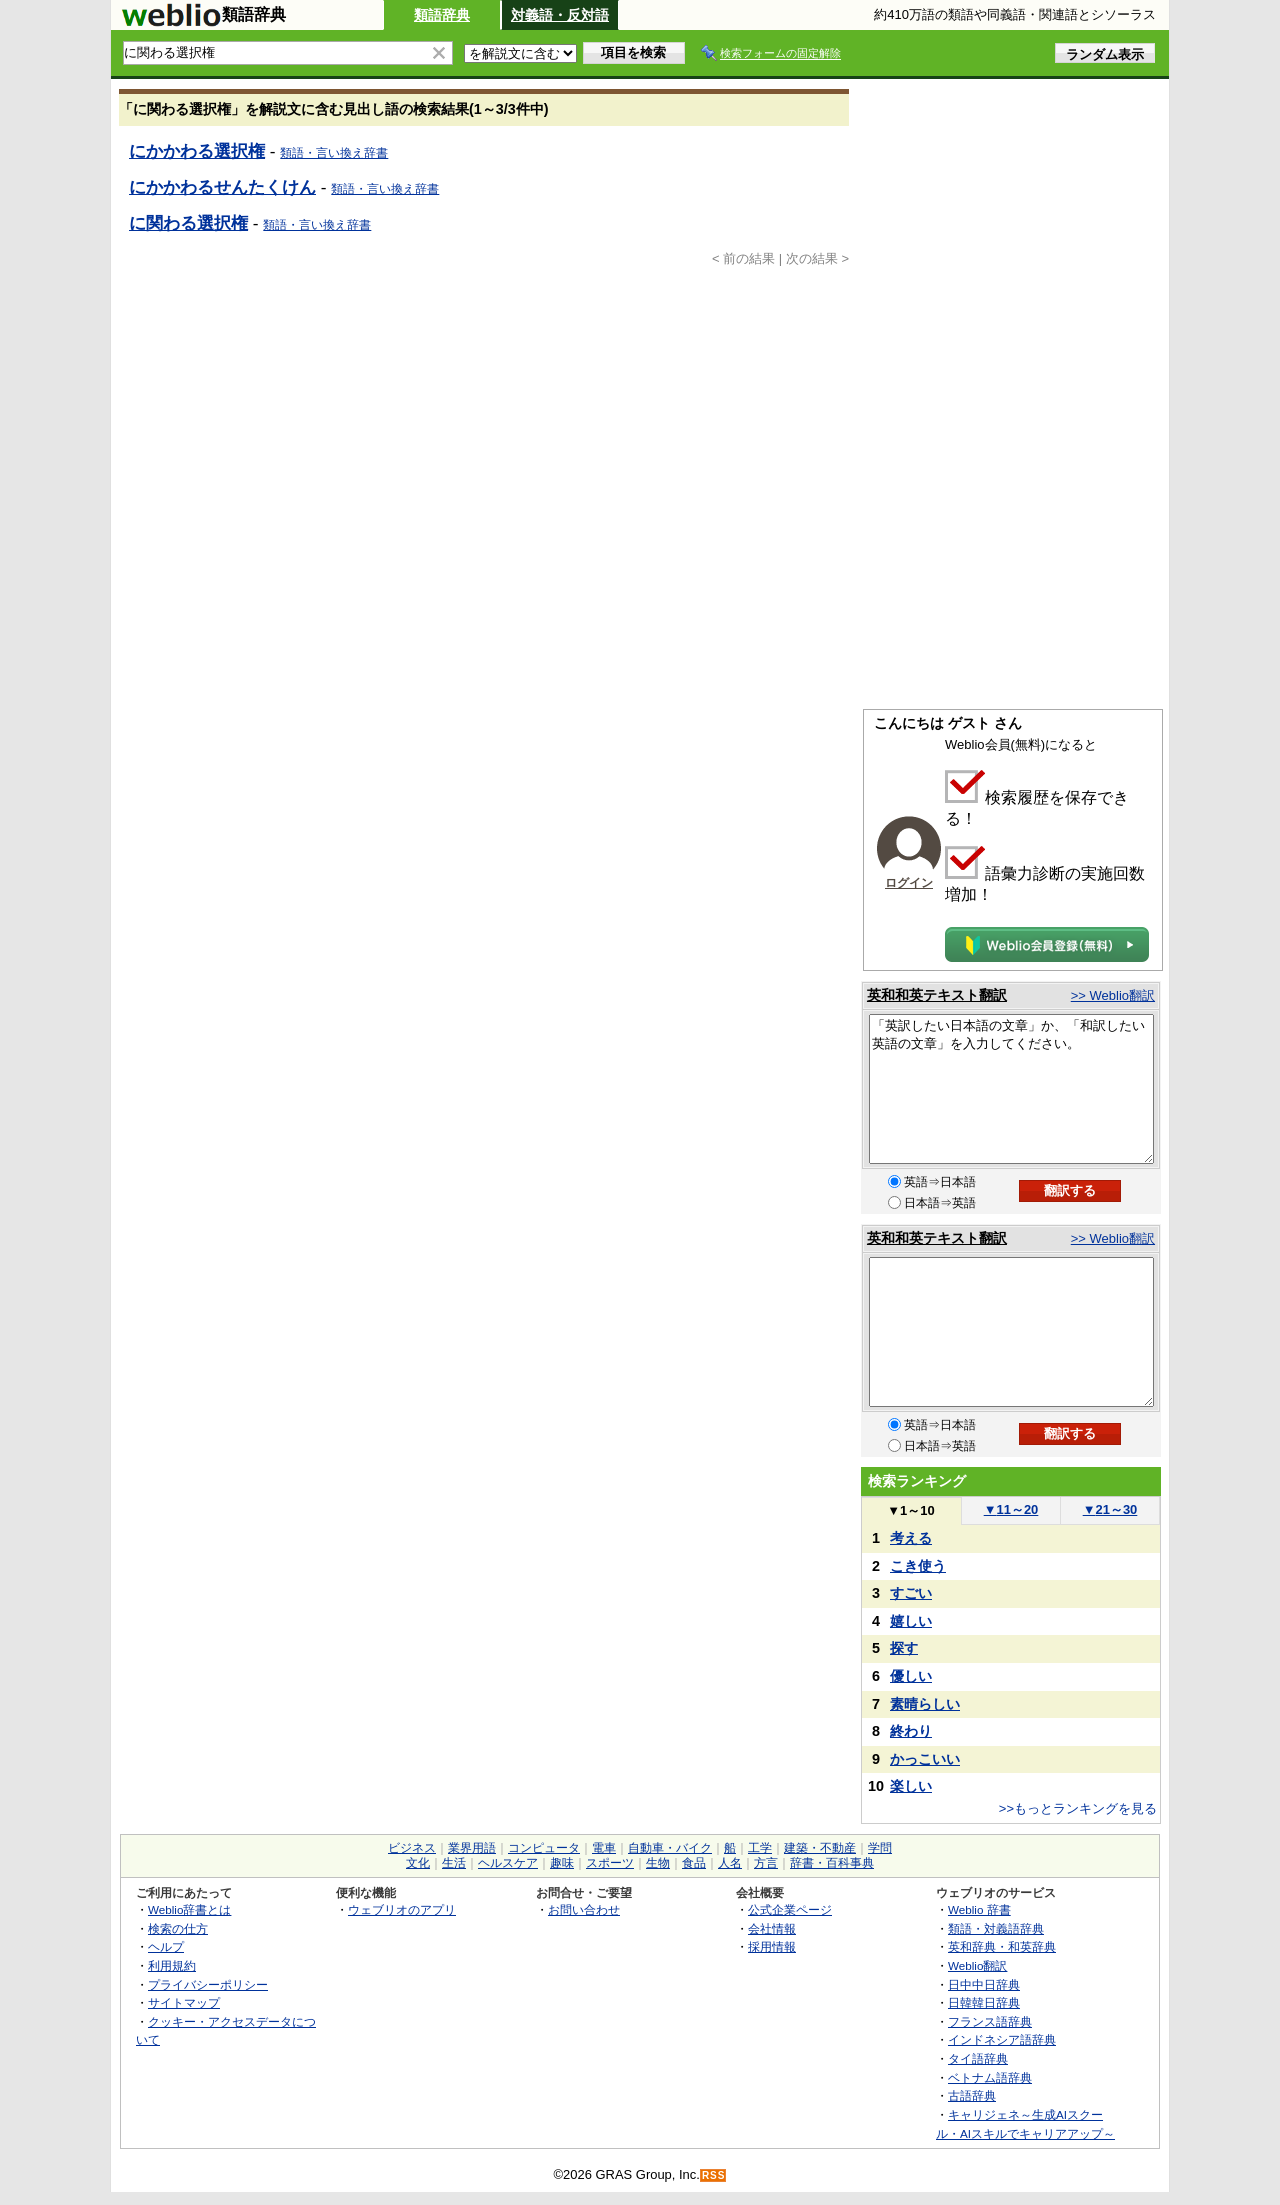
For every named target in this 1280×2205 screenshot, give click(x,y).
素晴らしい (925, 1704)
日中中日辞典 (984, 1984)
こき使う (918, 1566)
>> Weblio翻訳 (1113, 995)
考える (911, 1538)
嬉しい (911, 1621)
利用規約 (172, 1965)
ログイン (909, 883)
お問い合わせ (584, 1909)
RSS (714, 2175)
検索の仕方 (178, 1928)
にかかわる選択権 (197, 151)
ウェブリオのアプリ (402, 1909)
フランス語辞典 (990, 2021)
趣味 (562, 1863)
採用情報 (772, 1946)
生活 (454, 1863)
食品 (694, 1863)
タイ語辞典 (978, 2058)
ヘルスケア (508, 1863)
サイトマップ (184, 2002)
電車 (604, 1848)
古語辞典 (972, 2095)
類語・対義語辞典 (996, 1928)
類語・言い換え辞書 (334, 153)
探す (904, 1648)
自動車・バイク (670, 1848)
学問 (880, 1848)
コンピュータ (544, 1848)
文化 (418, 1863)
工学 (760, 1848)
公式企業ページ (790, 1909)
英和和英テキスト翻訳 (937, 995)
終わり (911, 1731)
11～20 (1011, 1509)
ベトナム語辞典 (990, 2077)
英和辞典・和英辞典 (1002, 1946)
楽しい (911, 1786)
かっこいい (925, 1759)
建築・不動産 (820, 1848)
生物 (658, 1863)
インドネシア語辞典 (1002, 2039)
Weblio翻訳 (977, 1965)
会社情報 (772, 1928)
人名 (730, 1863)
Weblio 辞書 (979, 1909)
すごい (911, 1593)
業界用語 (472, 1848)
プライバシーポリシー (208, 1984)
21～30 (1110, 1509)
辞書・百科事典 (832, 1863)
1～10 (910, 1510)
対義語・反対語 (560, 15)
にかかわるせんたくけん (222, 187)
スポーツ (610, 1863)
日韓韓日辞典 (984, 2002)
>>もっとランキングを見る (1078, 1808)
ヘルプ (166, 1946)
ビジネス (412, 1848)
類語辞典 (442, 15)
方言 (766, 1863)
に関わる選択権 (188, 223)
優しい (911, 1676)
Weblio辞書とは (189, 1909)
